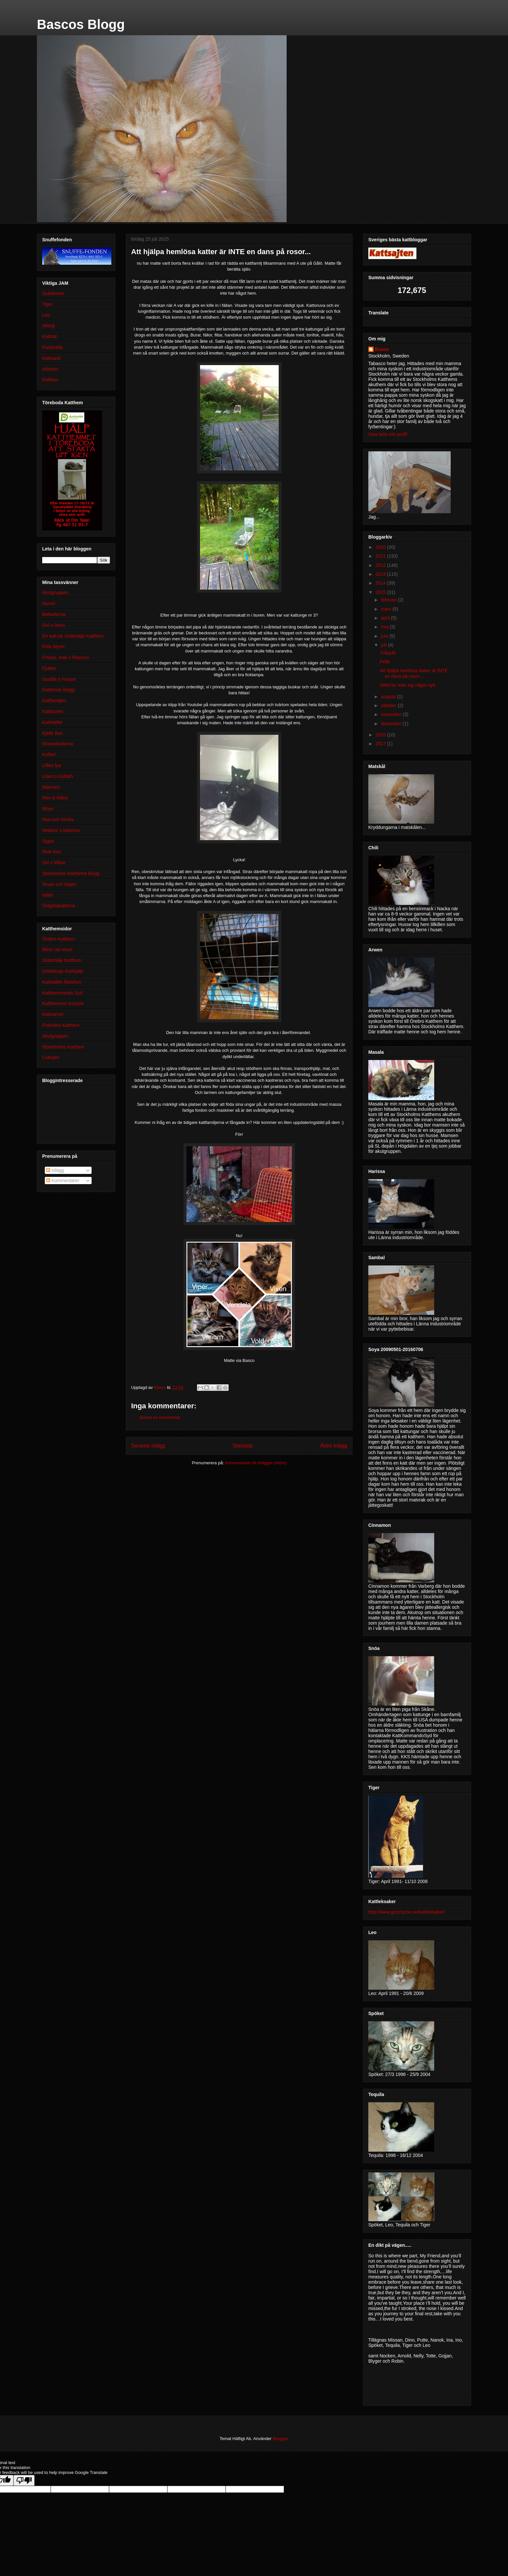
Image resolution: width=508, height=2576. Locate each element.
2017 (381, 743)
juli (384, 645)
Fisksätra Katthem (60, 1025)
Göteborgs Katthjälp (62, 971)
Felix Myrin (53, 646)
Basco (382, 349)
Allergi (48, 325)
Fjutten (49, 668)
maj (385, 626)
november (392, 714)
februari (389, 599)
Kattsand (51, 358)
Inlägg (55, 1170)
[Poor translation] (24, 2480)
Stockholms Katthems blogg (70, 873)
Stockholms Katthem (63, 1046)
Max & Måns (55, 797)
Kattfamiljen (54, 700)
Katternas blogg (58, 689)
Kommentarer (62, 1180)
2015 (381, 592)
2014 (381, 583)
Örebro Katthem (58, 939)
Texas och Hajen (59, 884)
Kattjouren (52, 711)
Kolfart (48, 754)
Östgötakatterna (58, 905)
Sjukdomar (53, 293)
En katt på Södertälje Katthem (72, 636)
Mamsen (51, 787)
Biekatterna (54, 614)
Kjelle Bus (52, 733)
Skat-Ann (51, 851)
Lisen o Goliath (57, 776)
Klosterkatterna (57, 743)
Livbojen (50, 1057)
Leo (46, 315)
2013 (381, 574)
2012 (381, 565)
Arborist (50, 369)
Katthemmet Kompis (63, 1003)
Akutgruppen (55, 592)
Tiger (47, 304)
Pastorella (52, 347)
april (386, 618)
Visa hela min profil (387, 434)
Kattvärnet (52, 1014)
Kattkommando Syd (62, 993)
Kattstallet (52, 722)
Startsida (243, 1445)
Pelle (385, 661)
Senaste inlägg (148, 1445)
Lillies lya (51, 765)
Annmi (48, 603)
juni (385, 636)
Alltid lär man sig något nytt (407, 685)
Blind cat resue (57, 949)
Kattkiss (50, 379)
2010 (381, 547)
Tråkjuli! (388, 652)
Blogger (280, 2438)
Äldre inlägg (333, 1445)
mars (386, 609)
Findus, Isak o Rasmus (65, 657)
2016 (381, 734)
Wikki (47, 895)
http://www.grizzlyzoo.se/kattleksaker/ (406, 1912)
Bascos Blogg (81, 24)
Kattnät (49, 336)
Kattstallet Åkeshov (61, 982)
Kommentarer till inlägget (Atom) (255, 1462)
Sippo (48, 841)
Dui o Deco (53, 625)
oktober (389, 705)
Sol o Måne (54, 862)
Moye (47, 808)
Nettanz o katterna (61, 830)
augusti (389, 696)
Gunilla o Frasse (59, 679)
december (392, 723)
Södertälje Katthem (61, 960)
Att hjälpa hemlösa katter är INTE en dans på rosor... (414, 673)
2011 (381, 556)
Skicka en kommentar (160, 1417)
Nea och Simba (58, 819)
